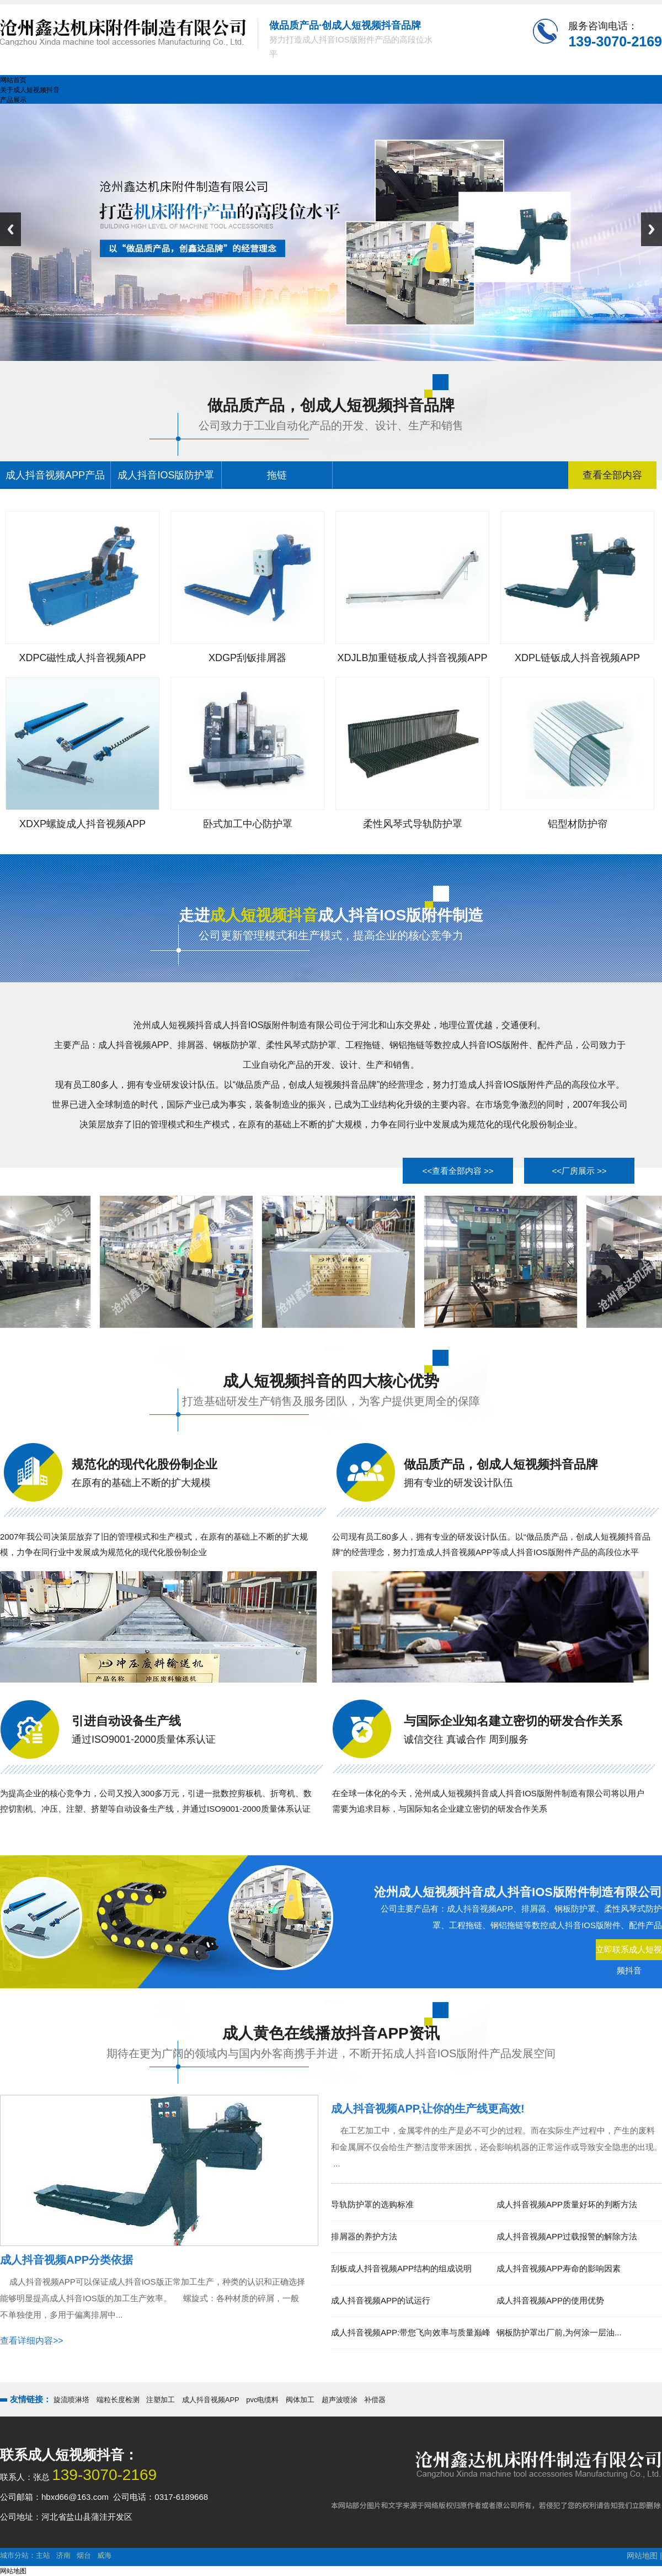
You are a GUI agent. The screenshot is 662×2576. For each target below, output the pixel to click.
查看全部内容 (612, 475)
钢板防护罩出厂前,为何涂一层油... (559, 2332)
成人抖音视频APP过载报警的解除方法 (566, 2236)
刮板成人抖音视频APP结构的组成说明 (401, 2268)
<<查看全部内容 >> (457, 1170)
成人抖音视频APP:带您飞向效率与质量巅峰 (410, 2332)
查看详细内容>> (31, 2340)
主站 (43, 2555)
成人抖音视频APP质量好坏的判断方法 (566, 2204)
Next (651, 229)
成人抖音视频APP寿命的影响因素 (558, 2268)
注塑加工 (160, 2400)
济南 (63, 2555)
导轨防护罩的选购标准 (372, 2204)
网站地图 (642, 2555)
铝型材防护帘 (577, 823)
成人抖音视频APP (210, 2400)
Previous (10, 229)
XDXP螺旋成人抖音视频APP (82, 823)
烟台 (84, 2555)
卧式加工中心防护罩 (247, 823)
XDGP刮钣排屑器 (247, 657)
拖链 (277, 475)
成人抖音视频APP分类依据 (66, 2260)
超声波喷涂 (339, 2400)
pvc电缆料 (262, 2400)
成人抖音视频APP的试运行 (380, 2300)
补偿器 (375, 2400)
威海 (104, 2555)
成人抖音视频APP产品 (55, 475)
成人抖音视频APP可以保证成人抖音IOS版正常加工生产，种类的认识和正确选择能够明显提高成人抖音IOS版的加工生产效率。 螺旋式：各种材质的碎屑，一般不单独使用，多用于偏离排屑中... (152, 2298)
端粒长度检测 (118, 2400)
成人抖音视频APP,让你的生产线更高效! (428, 2109)
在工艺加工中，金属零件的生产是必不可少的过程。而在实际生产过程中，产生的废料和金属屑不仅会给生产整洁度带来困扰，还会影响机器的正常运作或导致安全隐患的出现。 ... (496, 2147)
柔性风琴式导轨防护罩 (412, 823)
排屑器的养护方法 (364, 2236)
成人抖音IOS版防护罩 (166, 475)
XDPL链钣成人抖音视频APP (577, 657)
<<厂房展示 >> (579, 1170)
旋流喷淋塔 (71, 2400)
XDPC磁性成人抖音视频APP (82, 657)
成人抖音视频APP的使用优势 (550, 2300)
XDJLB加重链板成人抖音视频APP (412, 657)
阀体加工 (300, 2400)
